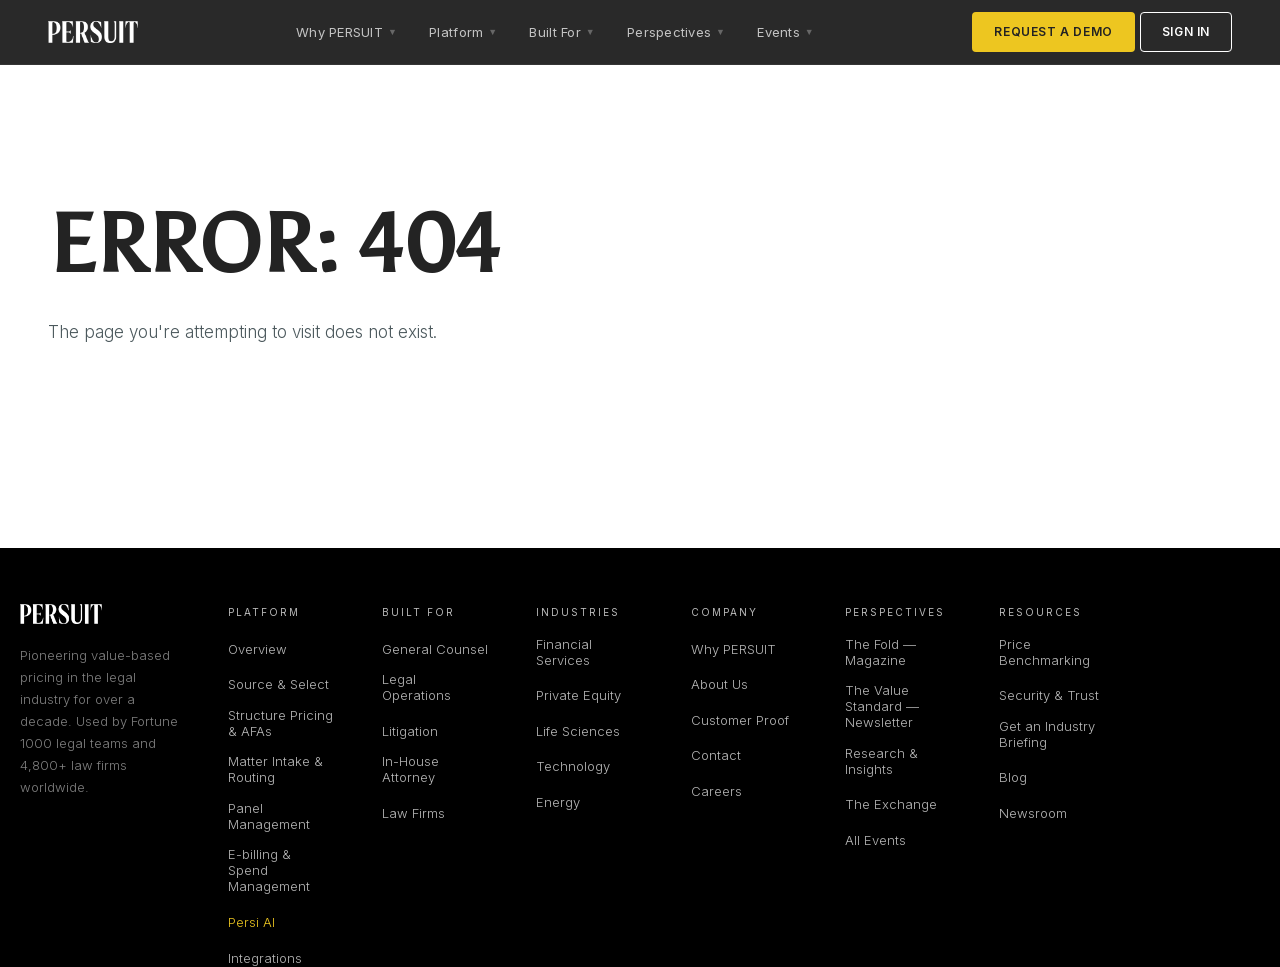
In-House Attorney (410, 769)
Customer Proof (740, 720)
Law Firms (413, 813)
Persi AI (251, 922)
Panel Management (269, 816)
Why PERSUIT (733, 649)
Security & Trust (1049, 695)
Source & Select (278, 684)
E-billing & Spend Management (269, 870)
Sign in (1186, 31)
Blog (1013, 777)
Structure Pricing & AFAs (280, 723)
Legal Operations (416, 687)
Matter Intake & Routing (275, 769)
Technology (573, 766)
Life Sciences (578, 731)
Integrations (265, 958)
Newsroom (1033, 813)
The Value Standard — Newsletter (882, 706)
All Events (875, 840)
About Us (719, 684)
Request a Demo (1053, 31)
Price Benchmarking (1044, 652)
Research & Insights (881, 761)
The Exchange (891, 804)
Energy (558, 802)
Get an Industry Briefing (1047, 734)
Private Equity (578, 695)
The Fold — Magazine (880, 652)
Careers (716, 791)
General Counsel (435, 649)
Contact (716, 755)
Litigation (410, 731)
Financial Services (564, 652)
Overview (257, 649)
